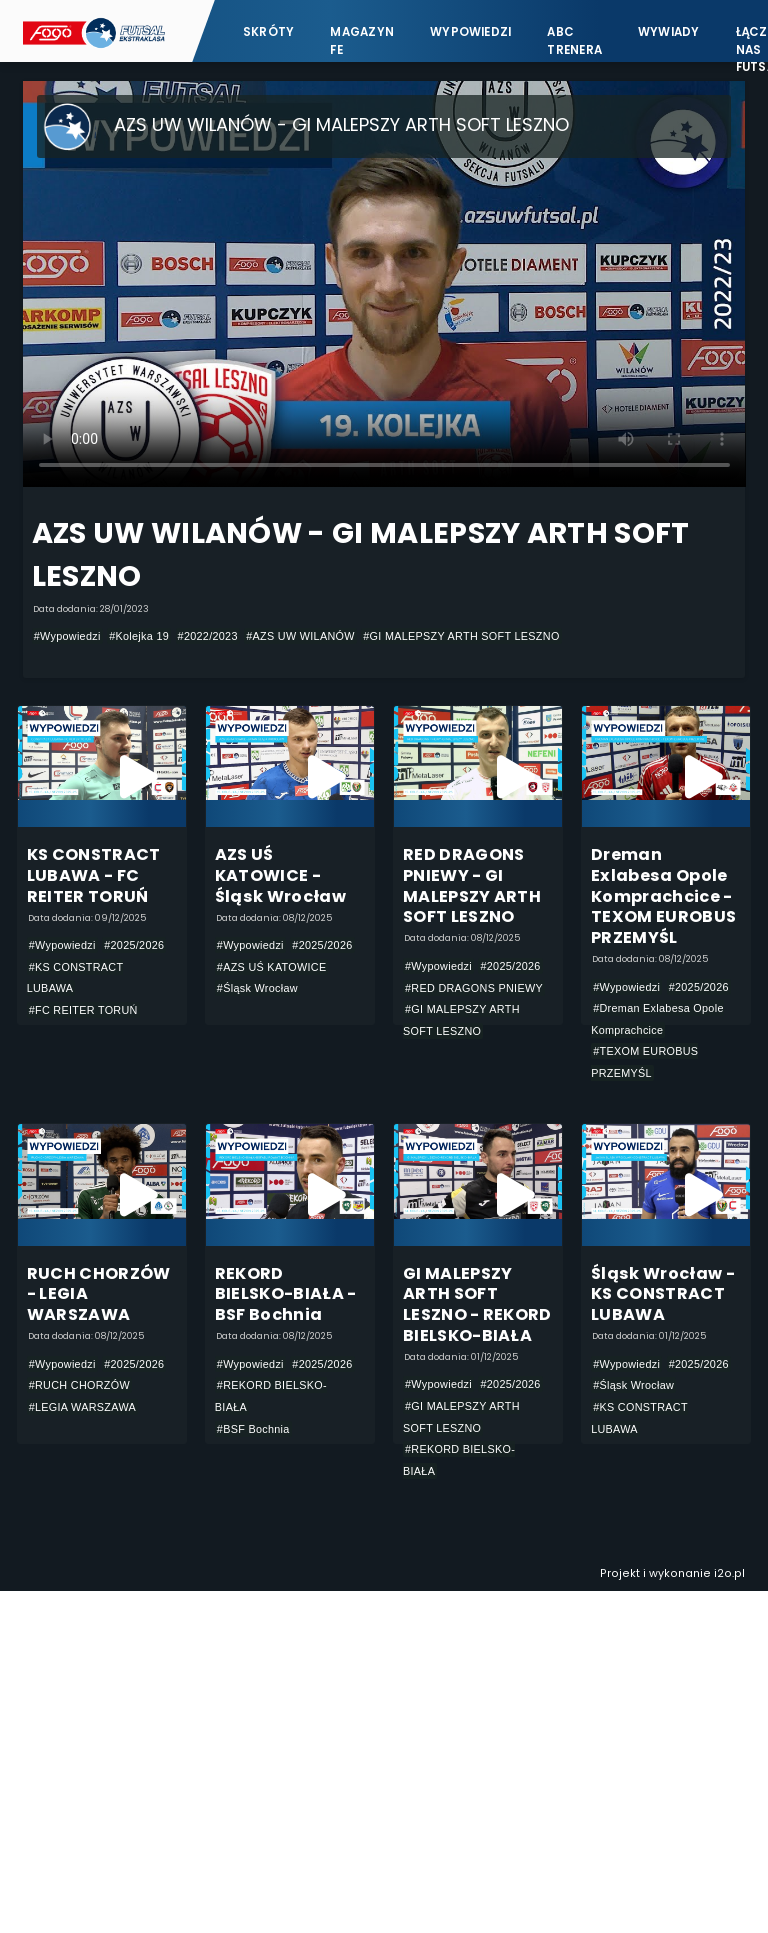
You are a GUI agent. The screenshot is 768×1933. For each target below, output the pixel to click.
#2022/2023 (208, 636)
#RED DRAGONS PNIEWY (474, 988)
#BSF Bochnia (253, 1429)
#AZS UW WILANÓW (300, 636)
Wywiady (669, 32)
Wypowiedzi (470, 32)
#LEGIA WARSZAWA (82, 1407)
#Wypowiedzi (67, 636)
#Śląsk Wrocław (257, 988)
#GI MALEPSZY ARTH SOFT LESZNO (461, 636)
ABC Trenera (574, 40)
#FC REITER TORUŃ (83, 1010)
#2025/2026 (134, 945)
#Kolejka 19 (139, 636)
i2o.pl (729, 1573)
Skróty (268, 32)
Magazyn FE (362, 40)
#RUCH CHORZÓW (79, 1385)
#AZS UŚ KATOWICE (272, 967)
